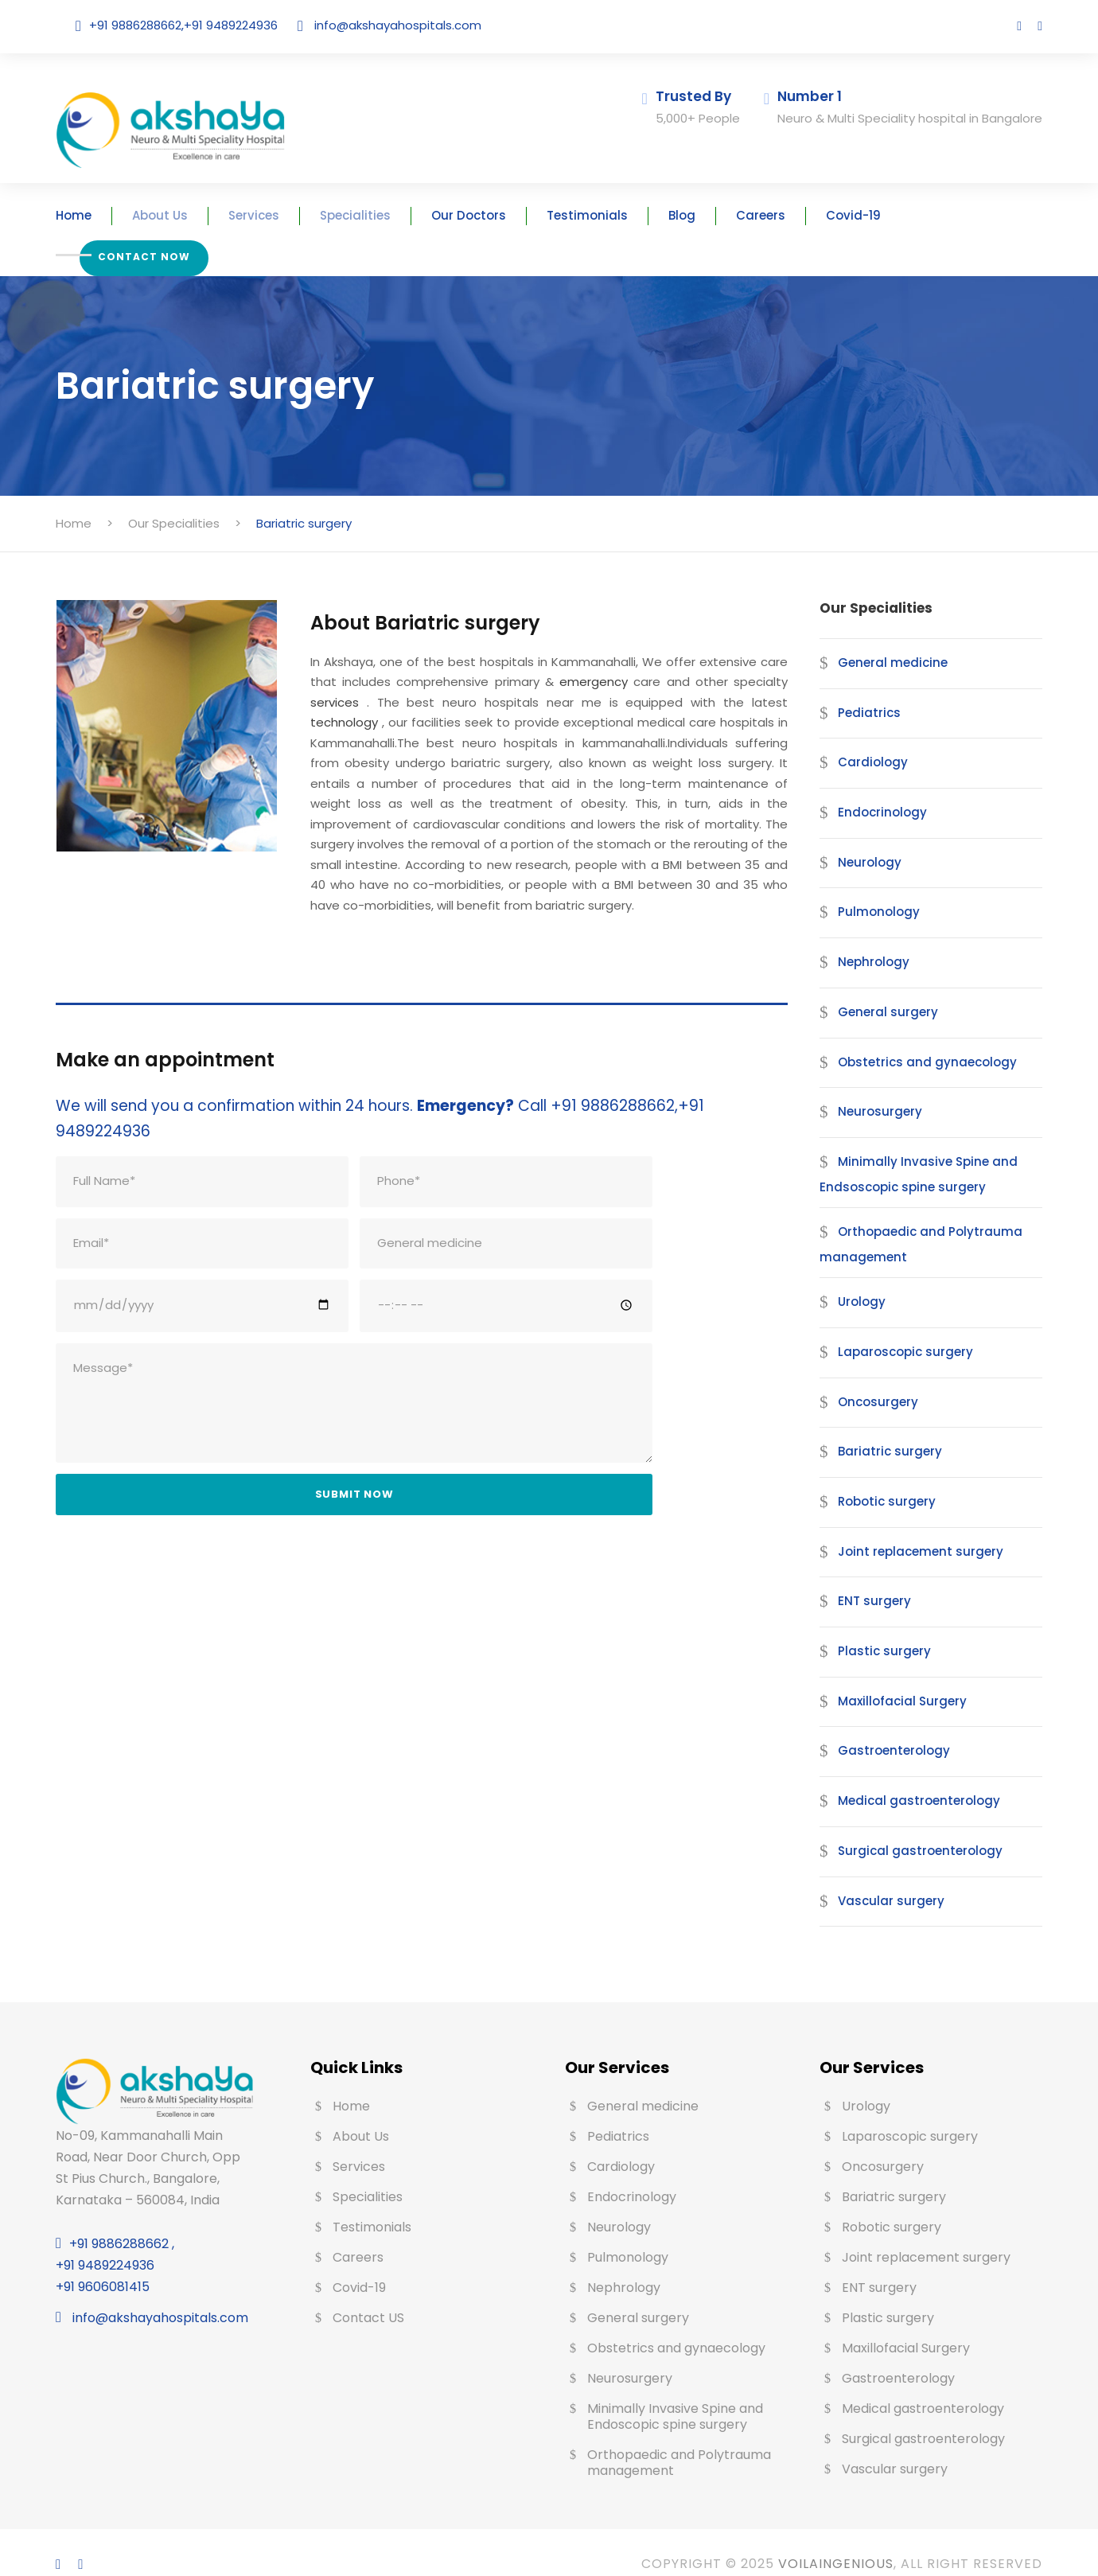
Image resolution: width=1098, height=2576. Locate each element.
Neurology (865, 837)
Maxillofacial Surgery (893, 1676)
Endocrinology (875, 788)
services (733, 657)
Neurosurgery (874, 1087)
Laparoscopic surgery (895, 1327)
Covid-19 (827, 215)
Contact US (365, 2294)
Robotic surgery (879, 1476)
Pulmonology (872, 887)
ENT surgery (871, 1577)
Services (280, 215)
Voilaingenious (821, 2540)
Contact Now (945, 210)
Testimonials (582, 215)
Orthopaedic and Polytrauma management (904, 1220)
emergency (534, 657)
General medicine (885, 638)
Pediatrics (864, 688)
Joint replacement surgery (906, 1527)
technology (643, 677)
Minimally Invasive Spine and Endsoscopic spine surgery (905, 1149)
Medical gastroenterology (904, 1776)
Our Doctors (476, 215)
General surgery (881, 987)
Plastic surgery (877, 1627)
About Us (191, 215)
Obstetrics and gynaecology (911, 1037)
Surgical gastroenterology (905, 1826)
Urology (858, 1277)
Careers (740, 215)
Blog (667, 215)
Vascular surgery (882, 1876)
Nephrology (868, 938)
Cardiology (866, 738)
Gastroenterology (883, 1726)
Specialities (373, 215)
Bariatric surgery (881, 1427)
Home (111, 215)
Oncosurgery (872, 1377)
